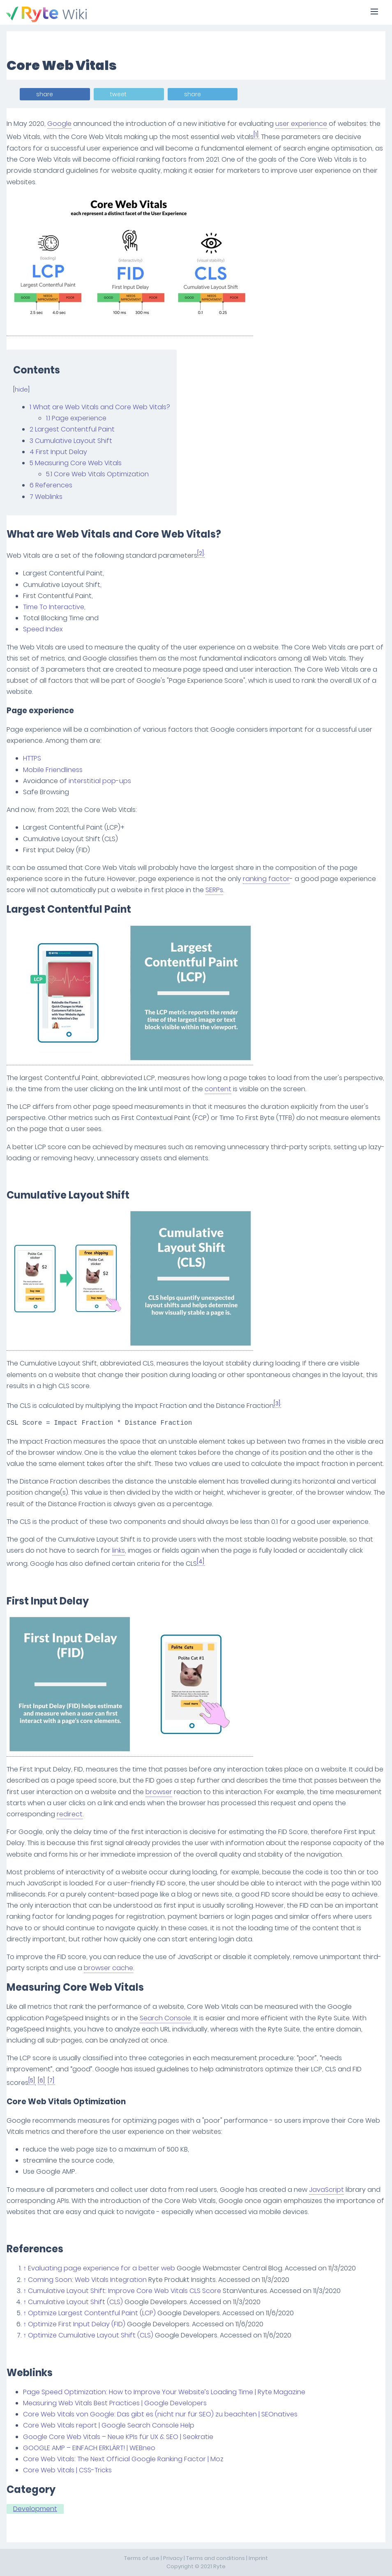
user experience (301, 123)
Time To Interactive (53, 607)
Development (35, 2508)
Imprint (258, 2558)
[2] (200, 553)
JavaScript (326, 2189)
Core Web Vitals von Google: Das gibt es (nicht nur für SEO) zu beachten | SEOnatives (160, 2414)
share (44, 94)
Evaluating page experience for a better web (101, 2268)
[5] (31, 2080)
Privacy (172, 2558)
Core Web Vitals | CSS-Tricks (67, 2470)
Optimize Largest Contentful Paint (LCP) (92, 2313)
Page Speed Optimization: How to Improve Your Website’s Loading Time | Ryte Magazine (164, 2392)
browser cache (108, 1968)
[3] (277, 1403)
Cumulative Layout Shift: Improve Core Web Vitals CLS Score (124, 2290)
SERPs (214, 890)
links (118, 1550)
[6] (41, 2080)
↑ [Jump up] (24, 2268)
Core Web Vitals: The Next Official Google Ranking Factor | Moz (123, 2459)
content (218, 1089)
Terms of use (141, 2558)
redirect (70, 1814)
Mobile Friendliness (53, 769)
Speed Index (43, 629)
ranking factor (266, 878)
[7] (51, 2080)
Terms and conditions (215, 2558)
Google (59, 123)
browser (158, 1792)
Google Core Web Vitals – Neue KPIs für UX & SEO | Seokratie (118, 2437)
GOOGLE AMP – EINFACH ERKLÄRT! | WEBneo (89, 2448)
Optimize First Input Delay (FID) (76, 2324)
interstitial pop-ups (100, 781)
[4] (200, 1561)
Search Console (165, 2018)
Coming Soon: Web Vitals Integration (87, 2279)
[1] (256, 135)
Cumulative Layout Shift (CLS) (75, 2302)
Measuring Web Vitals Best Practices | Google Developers (115, 2403)
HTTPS (32, 758)
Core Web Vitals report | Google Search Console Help (108, 2425)
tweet (118, 94)
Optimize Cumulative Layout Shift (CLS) (90, 2335)
